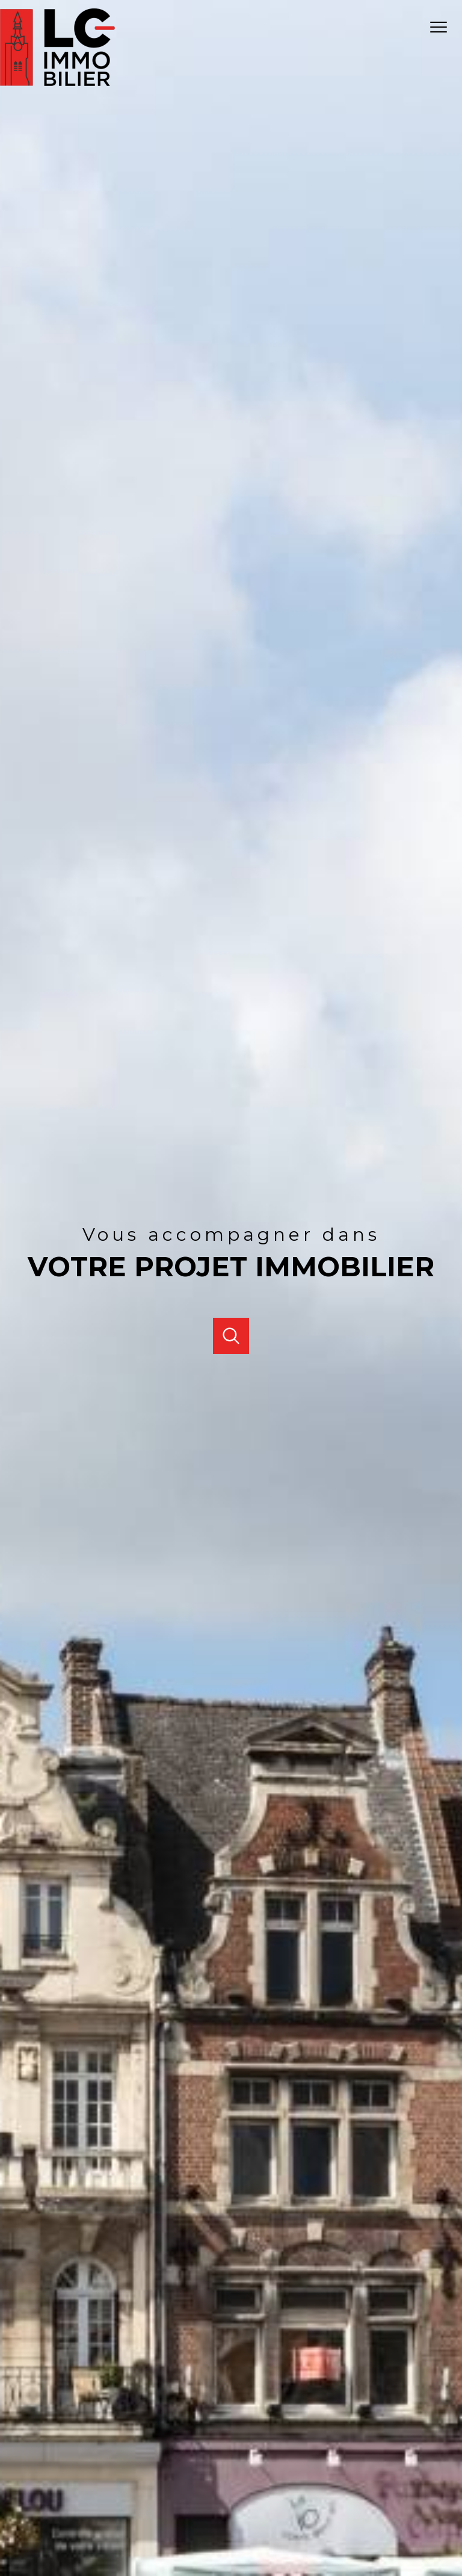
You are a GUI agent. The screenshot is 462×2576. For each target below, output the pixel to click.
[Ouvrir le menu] (443, 27)
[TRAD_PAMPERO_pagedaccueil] (57, 83)
